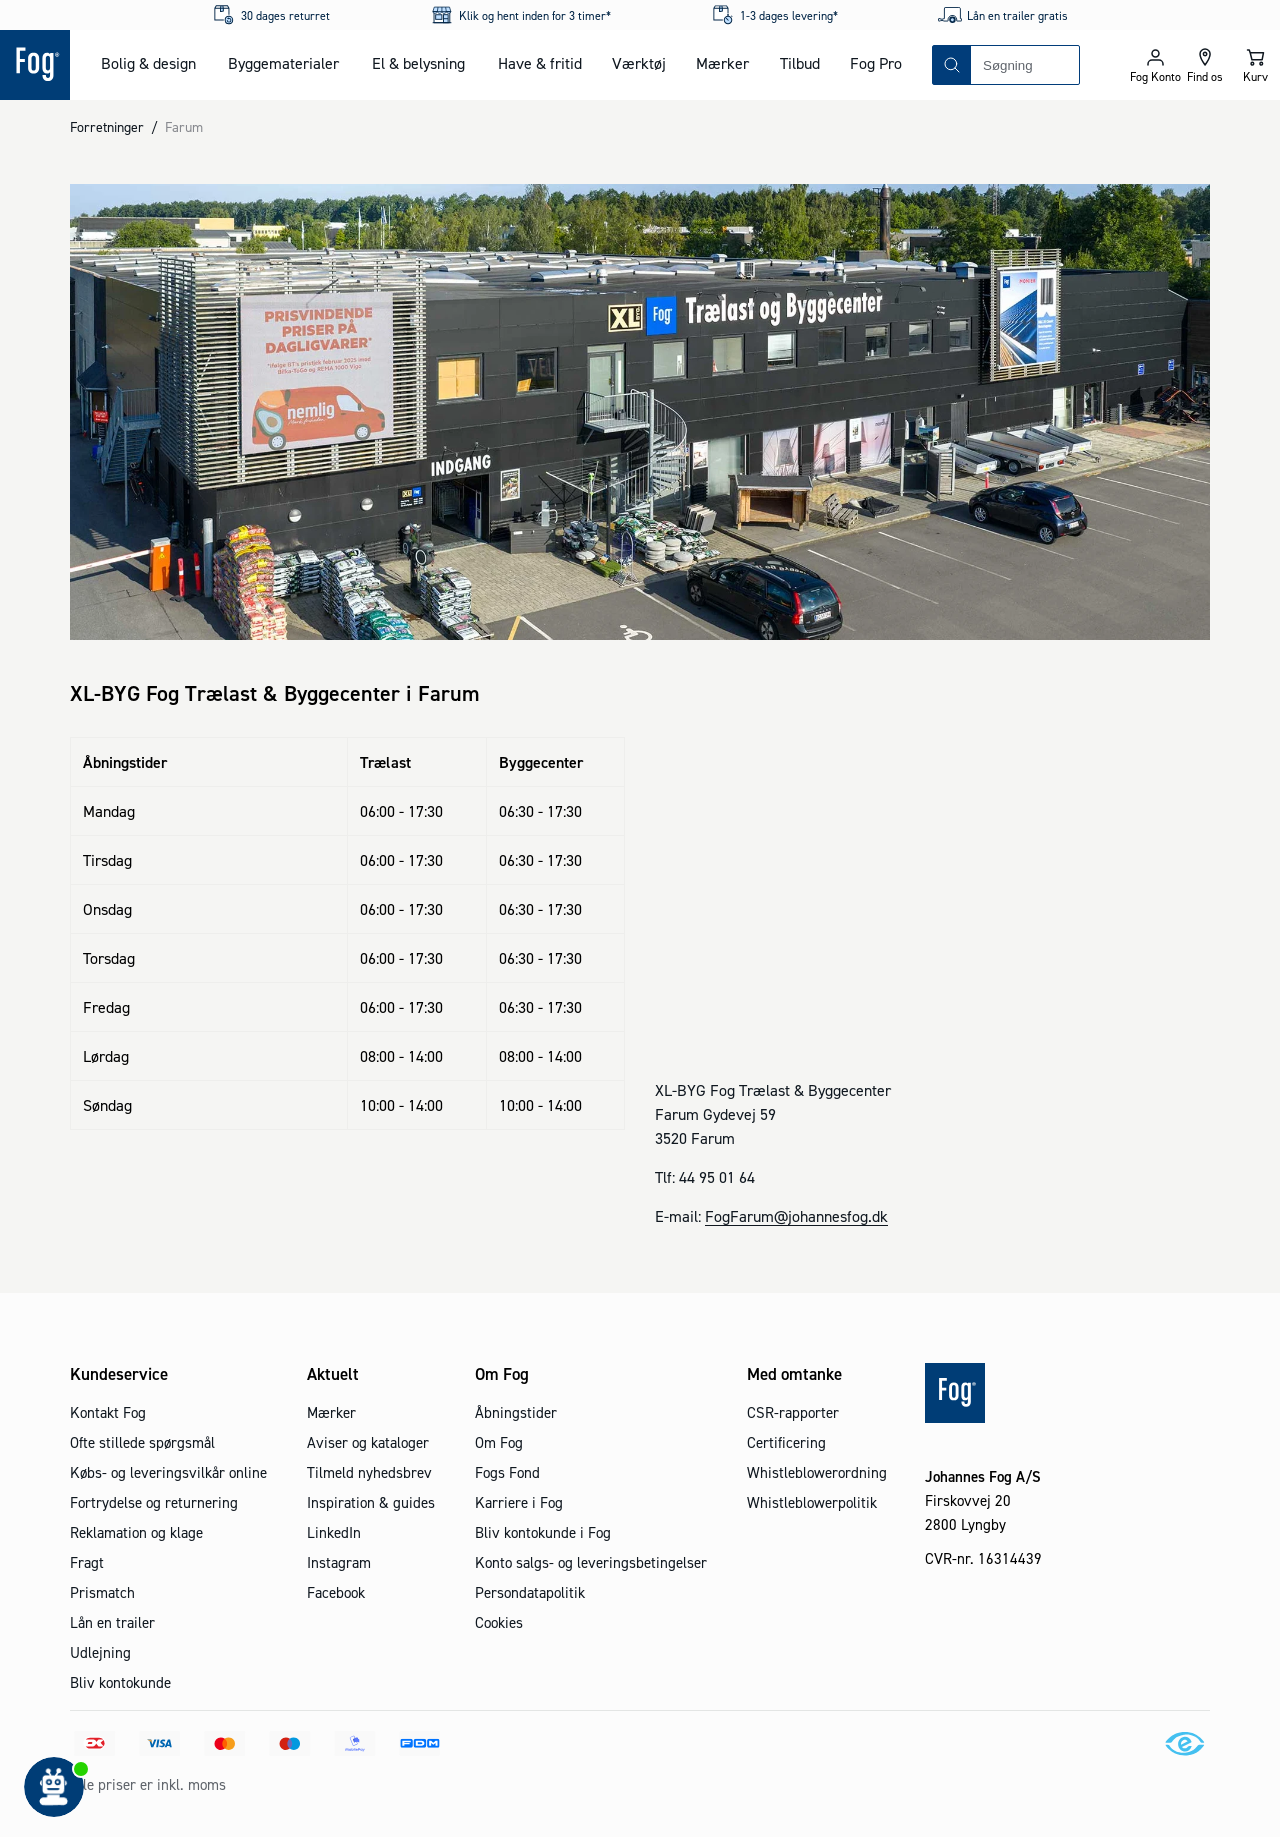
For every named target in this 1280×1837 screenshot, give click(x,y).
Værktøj (639, 63)
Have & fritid (540, 63)
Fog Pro (876, 63)
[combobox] (1025, 65)
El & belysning (418, 63)
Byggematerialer (283, 63)
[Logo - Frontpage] (35, 65)
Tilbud (800, 63)
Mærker (722, 63)
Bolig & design (148, 63)
